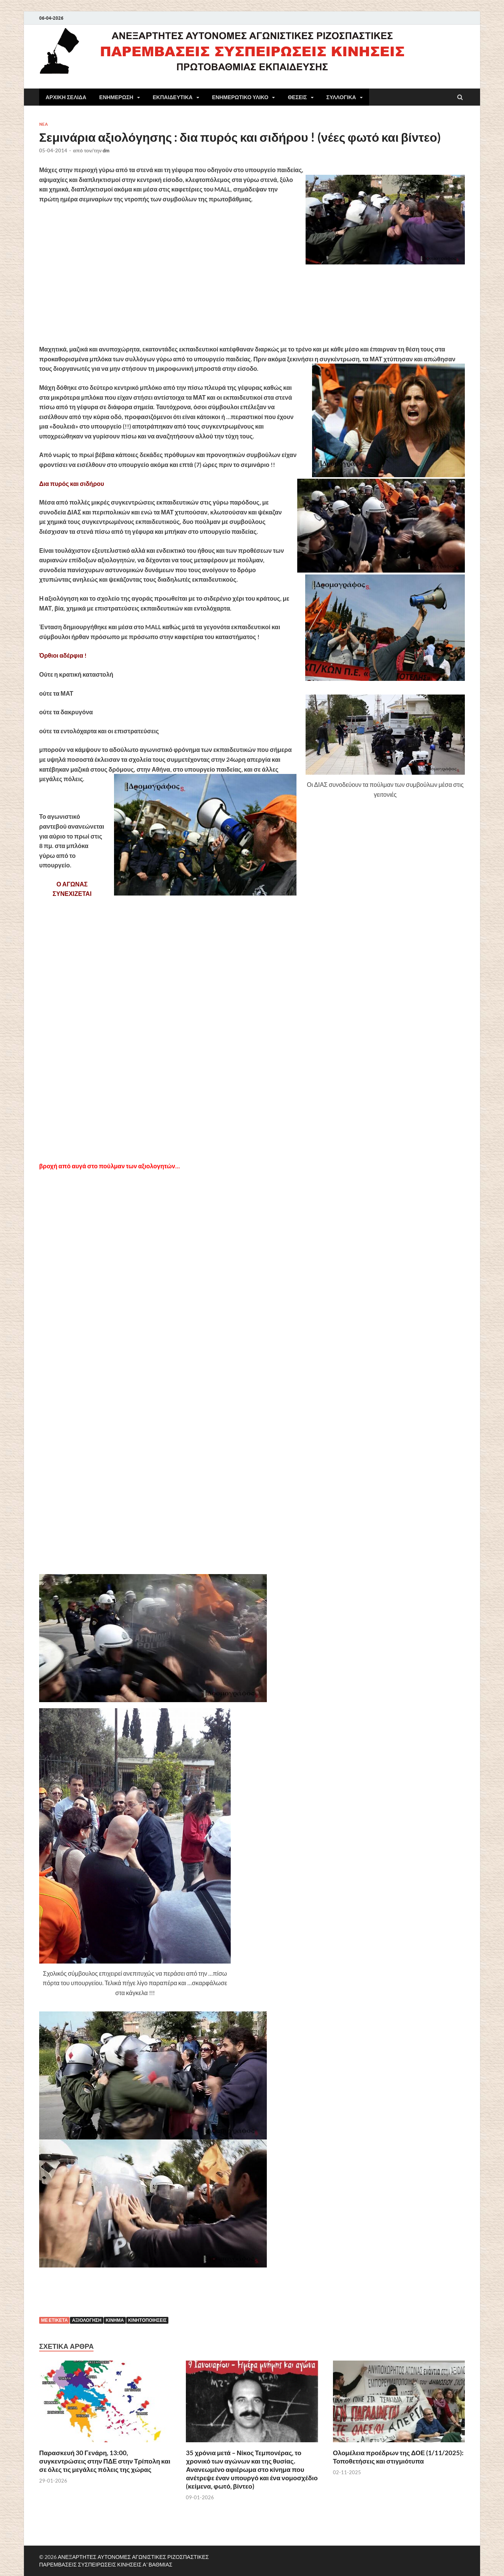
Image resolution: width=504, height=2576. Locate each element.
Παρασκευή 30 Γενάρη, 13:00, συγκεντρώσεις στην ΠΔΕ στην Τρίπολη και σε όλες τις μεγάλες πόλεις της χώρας (104, 2461)
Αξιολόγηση (86, 2320)
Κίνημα (115, 2320)
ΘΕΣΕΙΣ (297, 97)
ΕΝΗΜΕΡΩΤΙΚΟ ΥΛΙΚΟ (240, 97)
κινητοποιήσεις (147, 2320)
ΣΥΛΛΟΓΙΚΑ (341, 97)
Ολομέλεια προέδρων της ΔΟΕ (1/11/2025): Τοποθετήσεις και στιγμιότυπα (398, 2457)
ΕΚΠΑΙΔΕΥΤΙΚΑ (173, 97)
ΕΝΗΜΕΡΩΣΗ (116, 97)
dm (106, 150)
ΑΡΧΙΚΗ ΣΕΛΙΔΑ (66, 97)
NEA (43, 124)
